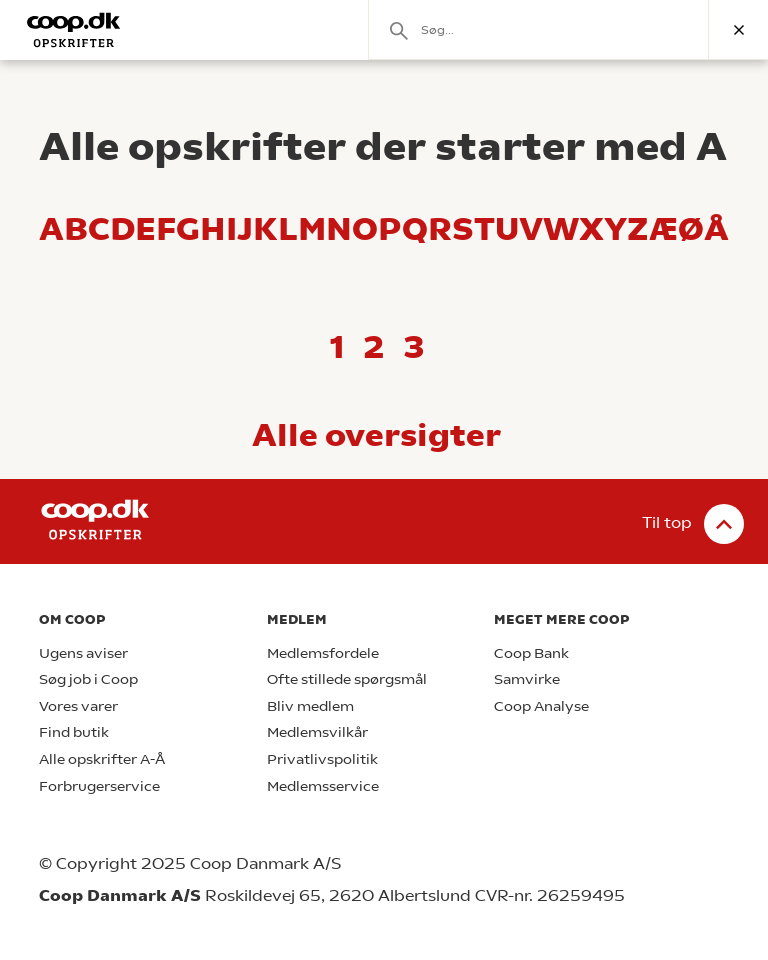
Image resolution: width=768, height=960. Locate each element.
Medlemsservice (323, 786)
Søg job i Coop (88, 679)
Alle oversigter (376, 435)
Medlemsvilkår (317, 732)
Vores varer (78, 706)
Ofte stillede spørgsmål (347, 679)
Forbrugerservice (99, 786)
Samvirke (527, 679)
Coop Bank (531, 653)
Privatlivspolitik (322, 759)
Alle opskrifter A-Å (102, 759)
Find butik (74, 732)
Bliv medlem (310, 706)
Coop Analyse (541, 706)
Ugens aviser (83, 653)
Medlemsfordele (323, 653)
